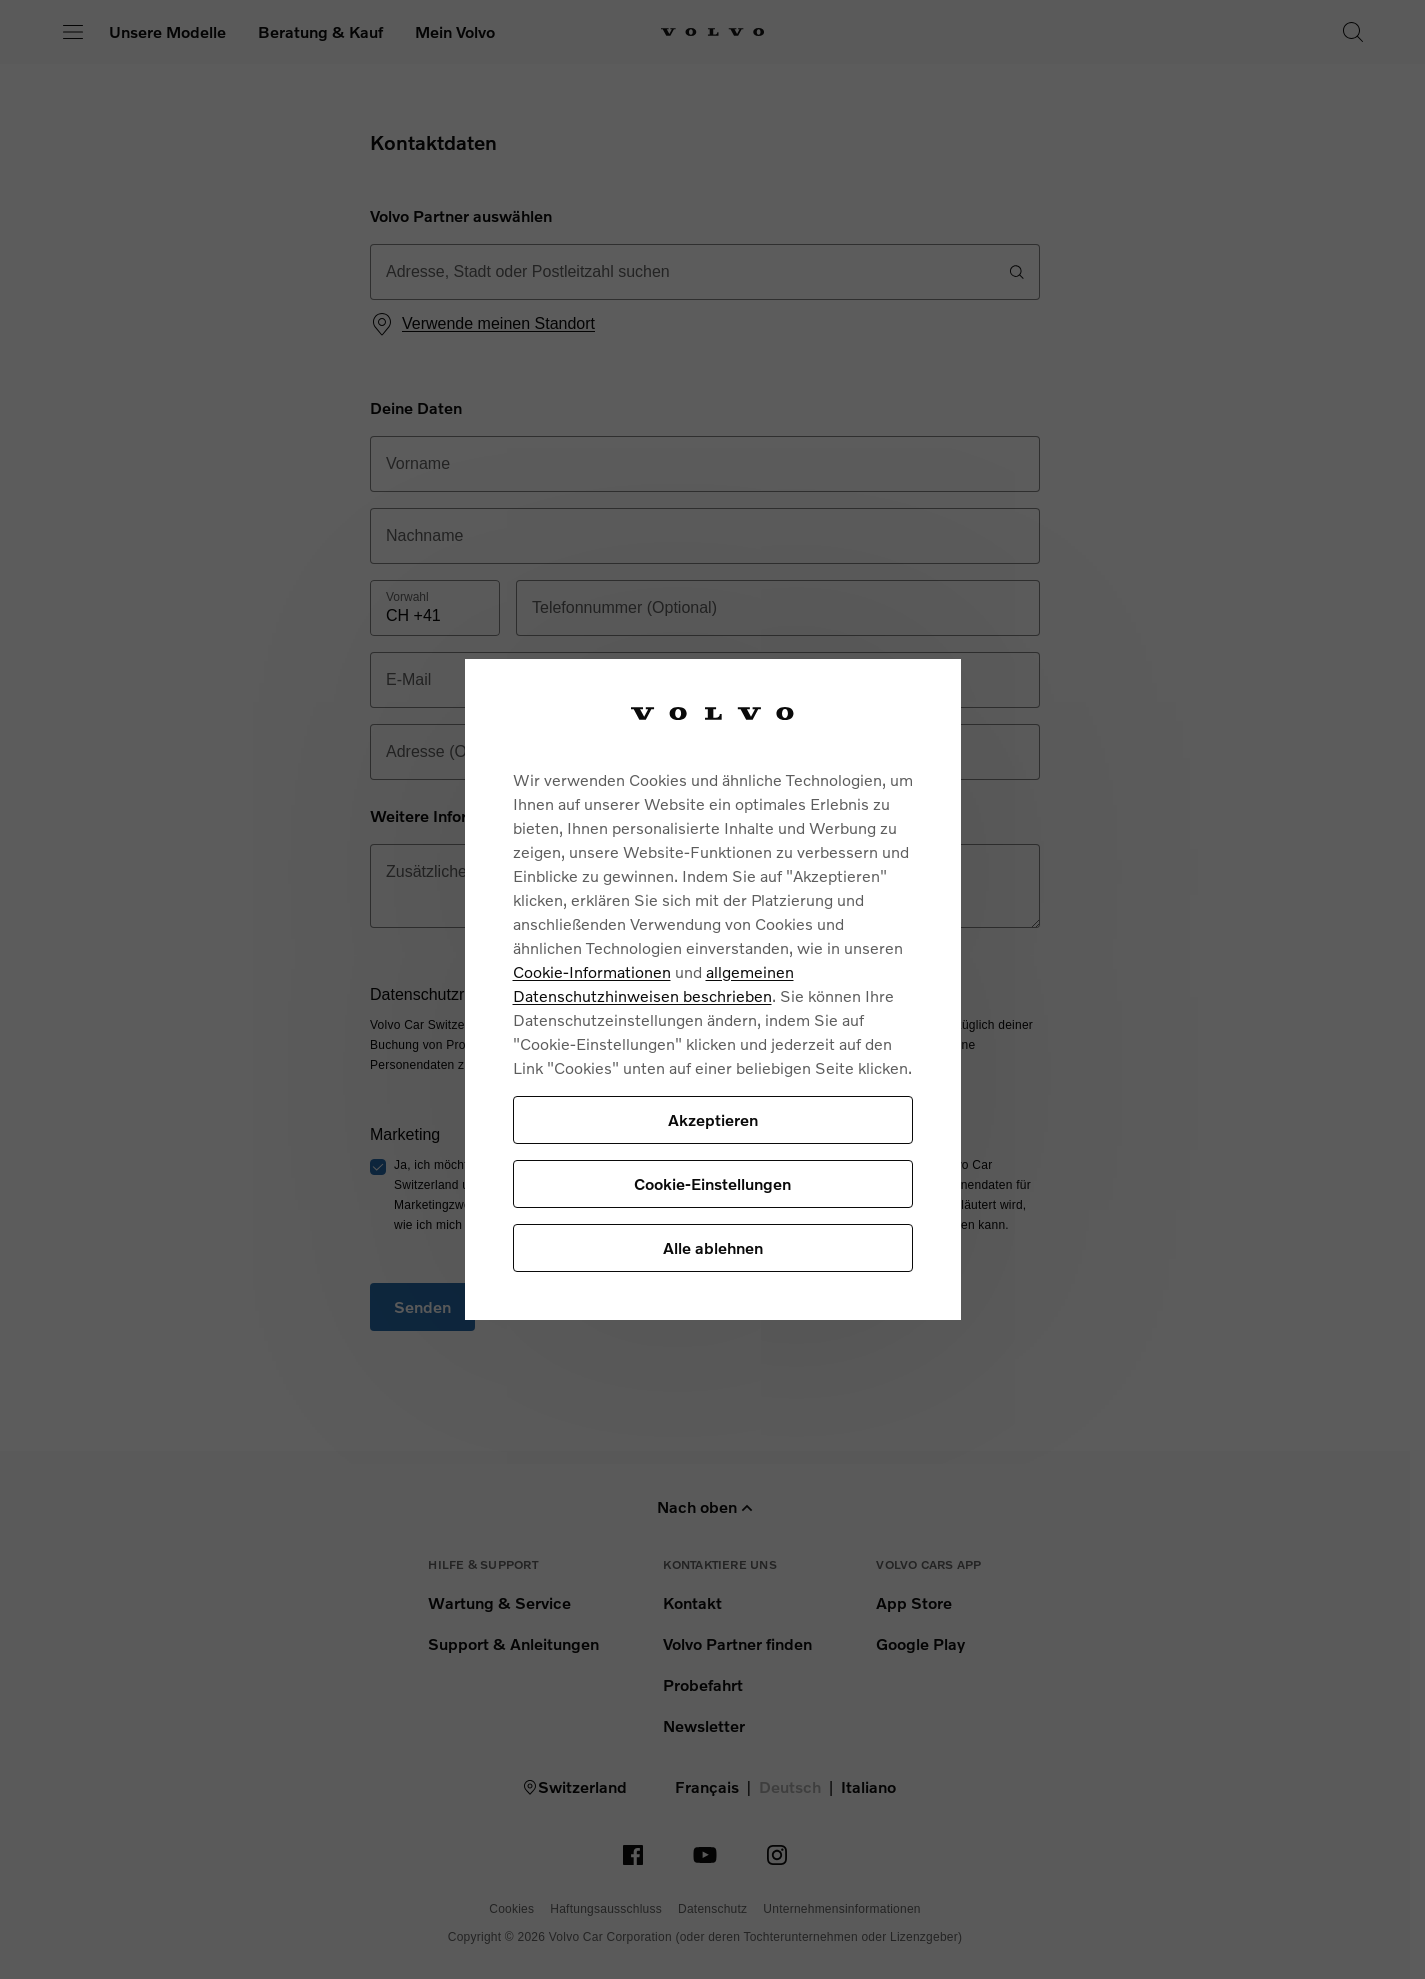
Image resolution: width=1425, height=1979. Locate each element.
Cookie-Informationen (592, 971)
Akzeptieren (713, 1119)
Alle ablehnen (713, 1247)
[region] (713, 989)
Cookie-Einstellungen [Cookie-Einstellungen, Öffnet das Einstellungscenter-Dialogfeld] (712, 1183)
